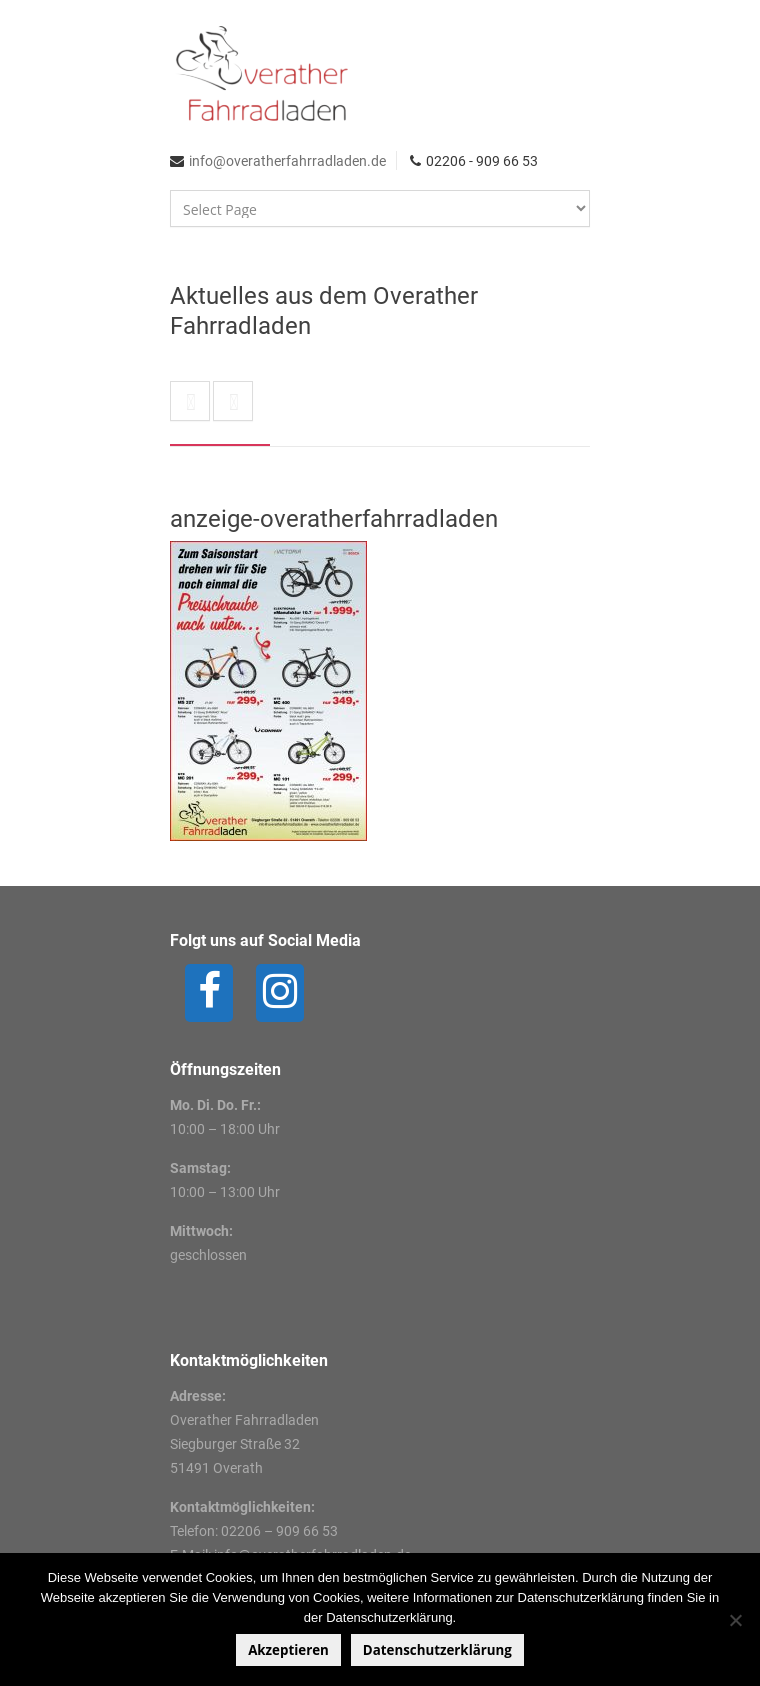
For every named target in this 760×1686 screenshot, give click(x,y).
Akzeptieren (288, 1650)
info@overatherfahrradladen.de (287, 161)
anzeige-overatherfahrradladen (334, 519)
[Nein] (735, 1620)
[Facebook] (209, 993)
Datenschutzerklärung (437, 1650)
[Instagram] (280, 993)
